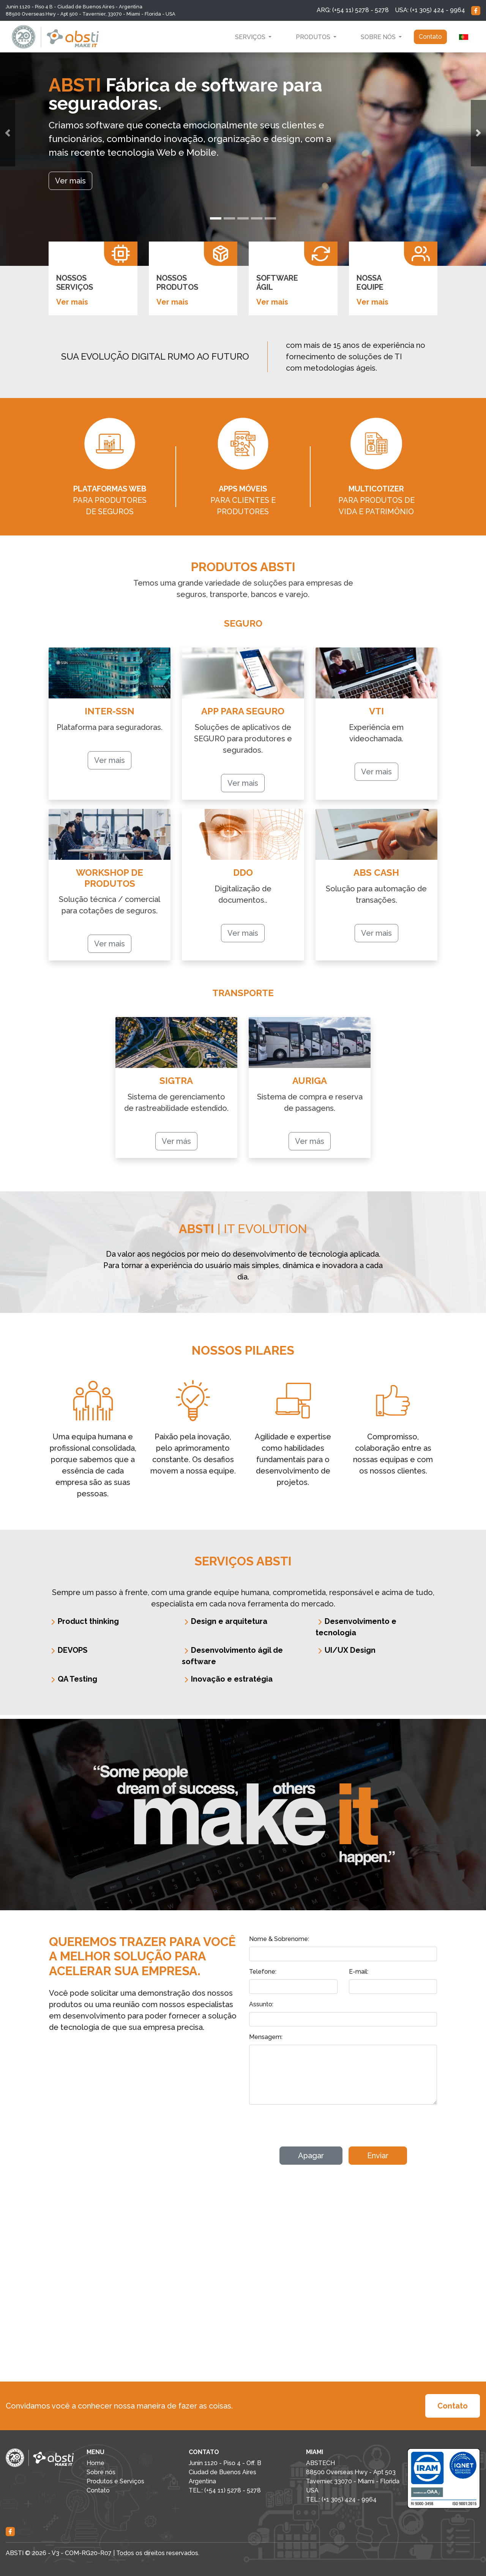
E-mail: (358, 1971)
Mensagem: (265, 2037)
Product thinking (84, 1621)
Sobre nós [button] (379, 37)
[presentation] (306, 2125)
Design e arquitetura (224, 1621)
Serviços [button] (251, 37)
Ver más (176, 1141)
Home (95, 2463)
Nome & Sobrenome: (279, 1939)
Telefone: (262, 1971)
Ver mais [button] (70, 180)
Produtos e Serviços (115, 2481)
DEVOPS (68, 1650)
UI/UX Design (346, 1650)
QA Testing (73, 1679)
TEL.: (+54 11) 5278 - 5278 (225, 2490)
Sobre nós (101, 2472)
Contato (430, 36)
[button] (7, 133)
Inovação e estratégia (227, 1679)
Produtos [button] (314, 37)
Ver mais (72, 301)
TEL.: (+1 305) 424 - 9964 (341, 2499)
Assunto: (261, 2004)
